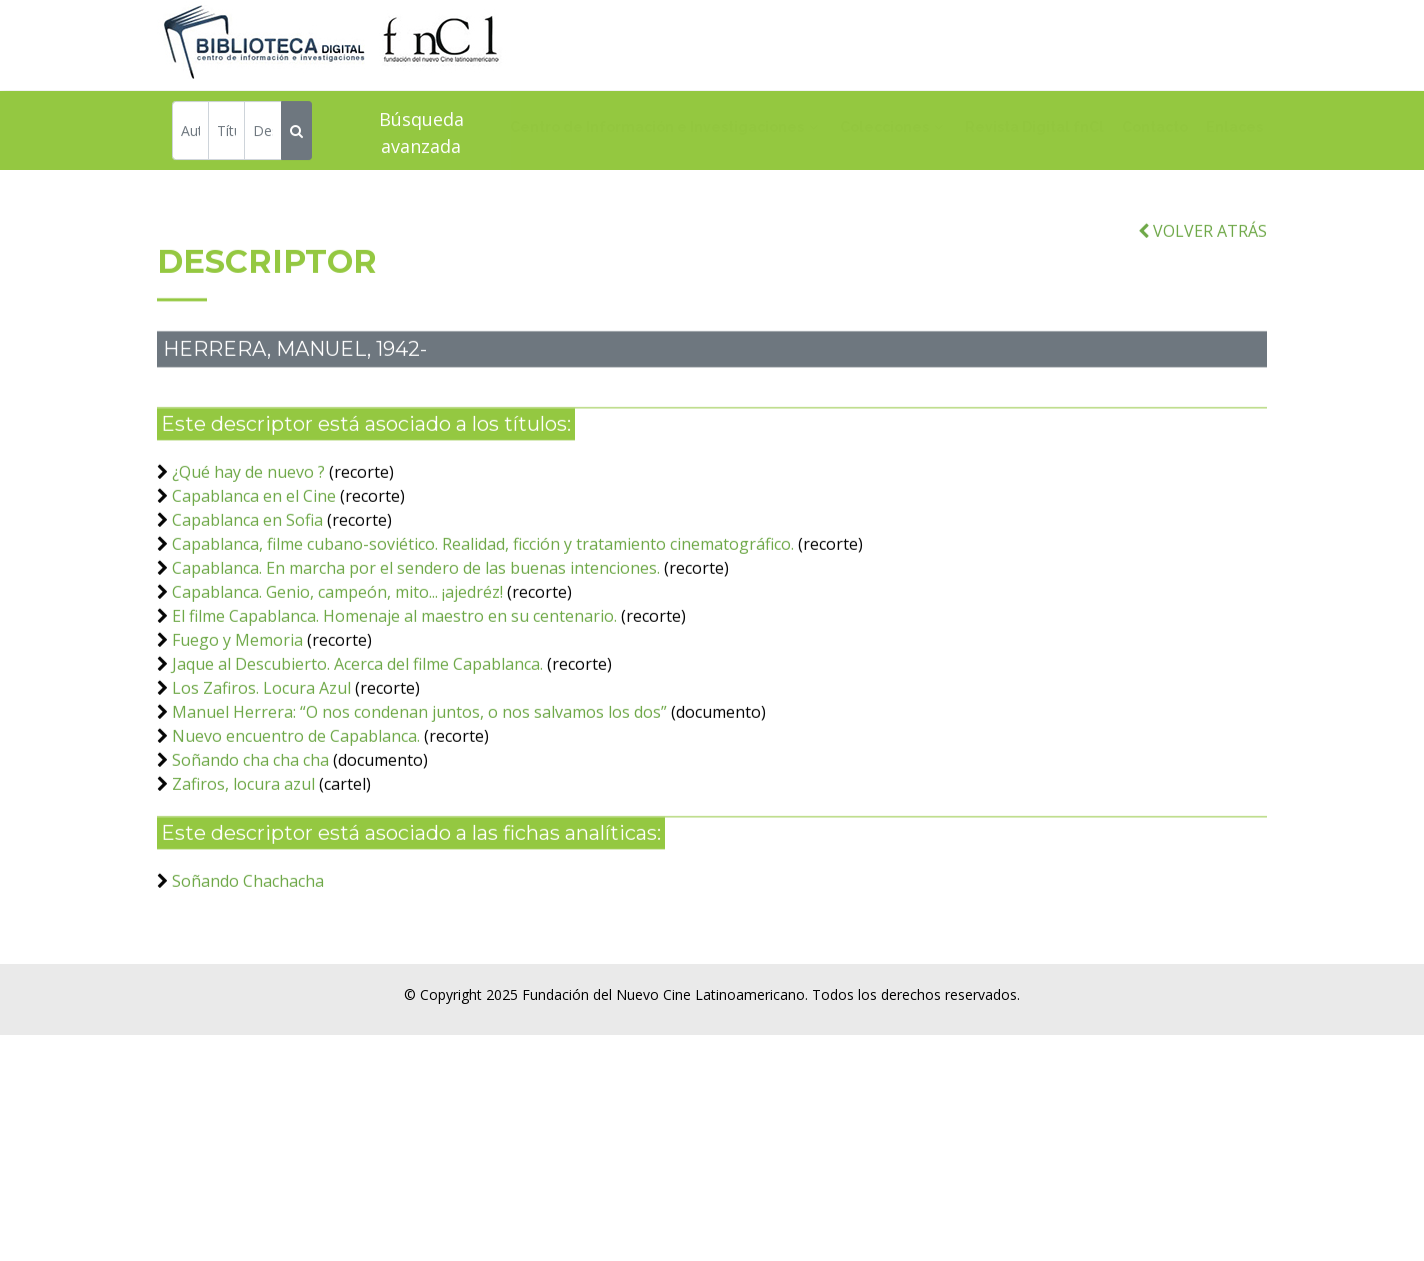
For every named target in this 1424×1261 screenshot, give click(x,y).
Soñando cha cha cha (250, 791)
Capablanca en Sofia (247, 551)
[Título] (226, 133)
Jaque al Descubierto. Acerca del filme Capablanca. (357, 695)
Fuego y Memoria (237, 671)
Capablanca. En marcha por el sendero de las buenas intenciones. (416, 599)
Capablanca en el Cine (254, 527)
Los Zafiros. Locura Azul (261, 719)
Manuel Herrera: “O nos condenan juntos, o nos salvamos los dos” (419, 743)
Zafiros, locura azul (243, 815)
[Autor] (190, 133)
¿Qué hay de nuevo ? (248, 503)
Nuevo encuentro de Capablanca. (298, 767)
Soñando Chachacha (248, 912)
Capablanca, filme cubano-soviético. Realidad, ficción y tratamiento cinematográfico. (483, 575)
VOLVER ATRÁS (1202, 261)
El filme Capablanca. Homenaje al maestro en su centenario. (394, 647)
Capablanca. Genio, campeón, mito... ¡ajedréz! (337, 623)
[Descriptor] (262, 133)
